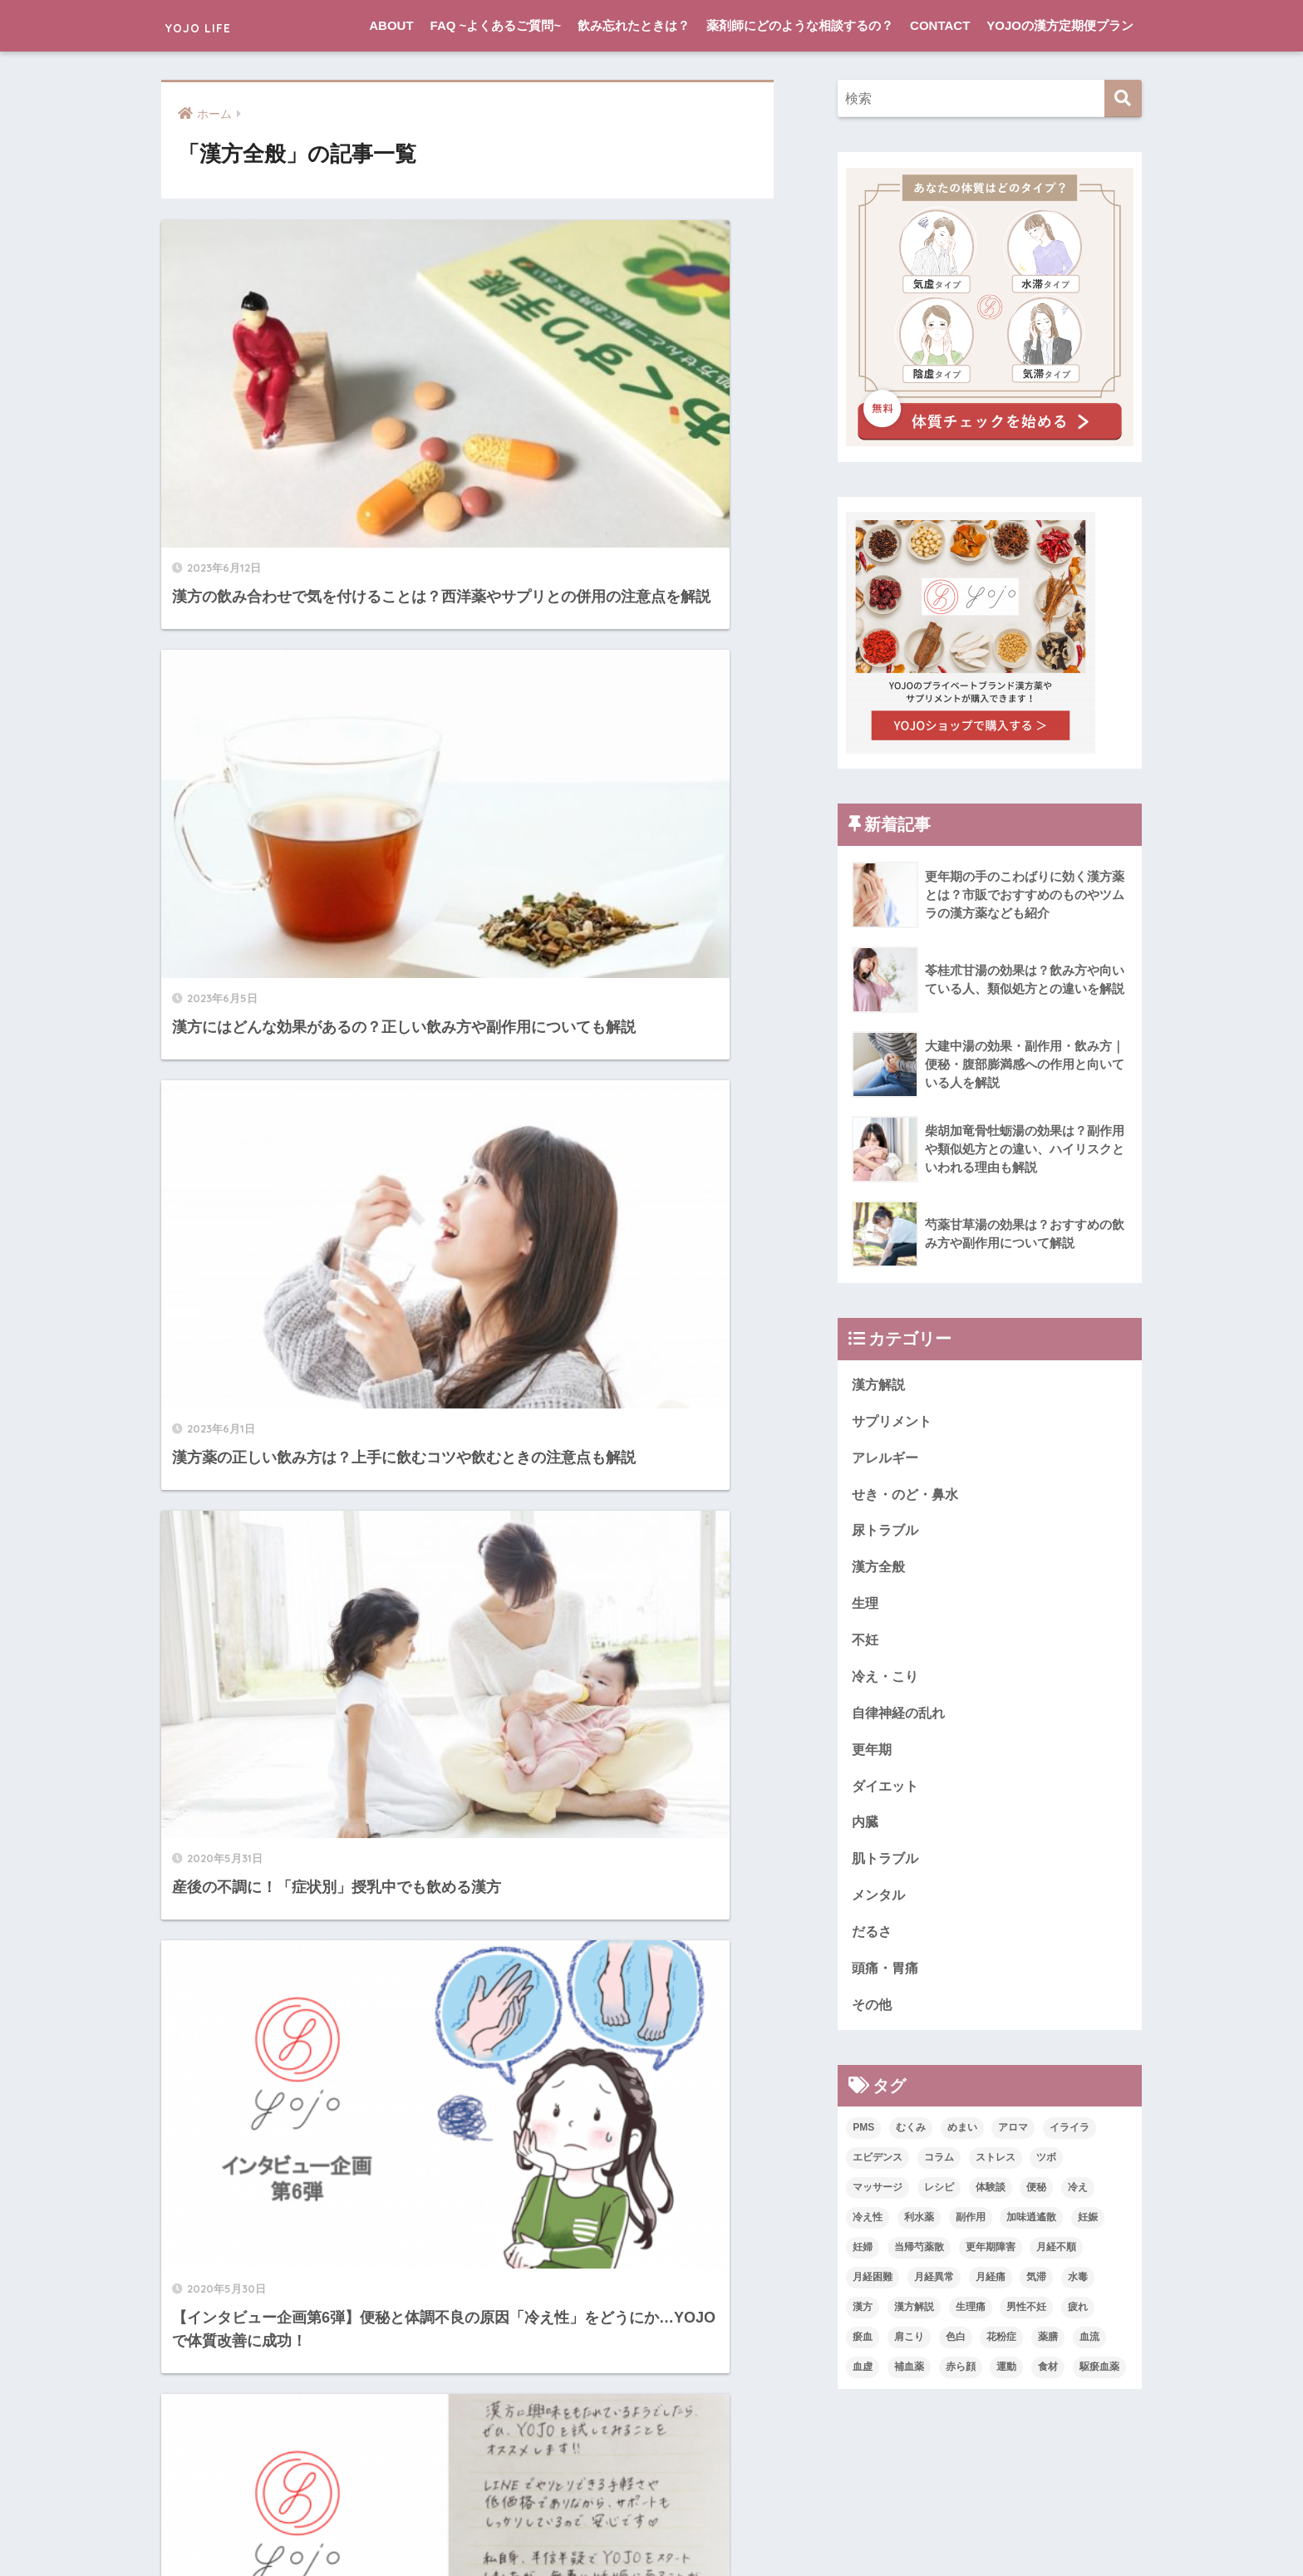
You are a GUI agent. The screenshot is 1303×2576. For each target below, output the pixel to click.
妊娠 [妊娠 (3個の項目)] (1088, 2229)
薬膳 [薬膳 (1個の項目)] (1048, 2349)
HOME (652, 2495)
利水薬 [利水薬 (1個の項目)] (919, 2229)
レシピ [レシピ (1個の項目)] (939, 2199)
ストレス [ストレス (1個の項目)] (995, 2169)
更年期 (873, 1756)
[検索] (1123, 98)
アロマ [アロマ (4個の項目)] (1013, 2140)
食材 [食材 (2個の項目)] (1048, 2379)
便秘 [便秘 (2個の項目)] (1036, 2199)
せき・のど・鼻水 (908, 1496)
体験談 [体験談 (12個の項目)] (991, 2199)
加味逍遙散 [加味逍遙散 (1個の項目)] (1031, 2229)
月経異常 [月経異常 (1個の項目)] (934, 2289)
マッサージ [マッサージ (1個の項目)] (877, 2199)
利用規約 (754, 2531)
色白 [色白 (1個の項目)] (956, 2349)
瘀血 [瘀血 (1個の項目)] (863, 2349)
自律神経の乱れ (901, 1719)
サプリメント (894, 1422)
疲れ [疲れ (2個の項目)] (1078, 2319)
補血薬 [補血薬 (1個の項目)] (909, 2379)
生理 (866, 1607)
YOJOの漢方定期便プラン (1059, 25)
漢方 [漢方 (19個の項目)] (863, 2319)
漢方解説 (880, 1385)
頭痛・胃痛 (887, 1979)
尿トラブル (887, 1533)
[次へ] (535, 1781)
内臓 (866, 1830)
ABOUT (391, 25)
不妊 (866, 1645)
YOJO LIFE (216, 25)
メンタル (880, 1905)
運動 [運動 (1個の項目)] (1006, 2379)
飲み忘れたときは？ (634, 25)
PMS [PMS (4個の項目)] (863, 2140)
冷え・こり (887, 1682)
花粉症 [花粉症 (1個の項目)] (1001, 2349)
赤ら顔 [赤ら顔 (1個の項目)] (961, 2379)
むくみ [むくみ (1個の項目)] (911, 2140)
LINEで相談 (612, 2531)
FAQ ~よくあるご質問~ (496, 25)
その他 (873, 2016)
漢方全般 (880, 1570)
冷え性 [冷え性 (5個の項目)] (868, 2229)
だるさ (873, 1941)
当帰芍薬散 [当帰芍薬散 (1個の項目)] (919, 2259)
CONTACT (940, 25)
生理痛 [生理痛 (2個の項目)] (971, 2319)
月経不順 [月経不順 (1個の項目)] (1056, 2259)
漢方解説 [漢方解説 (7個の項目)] (914, 2319)
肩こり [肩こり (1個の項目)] (909, 2349)
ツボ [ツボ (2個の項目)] (1046, 2169)
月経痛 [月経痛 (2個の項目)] (991, 2289)
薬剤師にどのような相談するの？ (799, 25)
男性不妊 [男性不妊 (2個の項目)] (1026, 2319)
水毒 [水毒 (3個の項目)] (1078, 2289)
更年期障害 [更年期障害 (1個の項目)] (990, 2259)
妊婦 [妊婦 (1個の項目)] (863, 2259)
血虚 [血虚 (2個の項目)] (863, 2379)
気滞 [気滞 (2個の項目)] (1036, 2289)
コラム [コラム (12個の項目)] (939, 2169)
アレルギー (887, 1459)
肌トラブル (887, 1867)
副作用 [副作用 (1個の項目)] (971, 2229)
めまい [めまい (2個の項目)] (962, 2140)
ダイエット (887, 1794)
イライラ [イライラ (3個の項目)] (1069, 2140)
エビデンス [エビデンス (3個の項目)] (877, 2169)
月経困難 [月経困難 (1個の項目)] (872, 2289)
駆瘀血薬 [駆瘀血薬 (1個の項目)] (1099, 2379)
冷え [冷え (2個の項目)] (1078, 2199)
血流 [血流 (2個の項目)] (1089, 2349)
